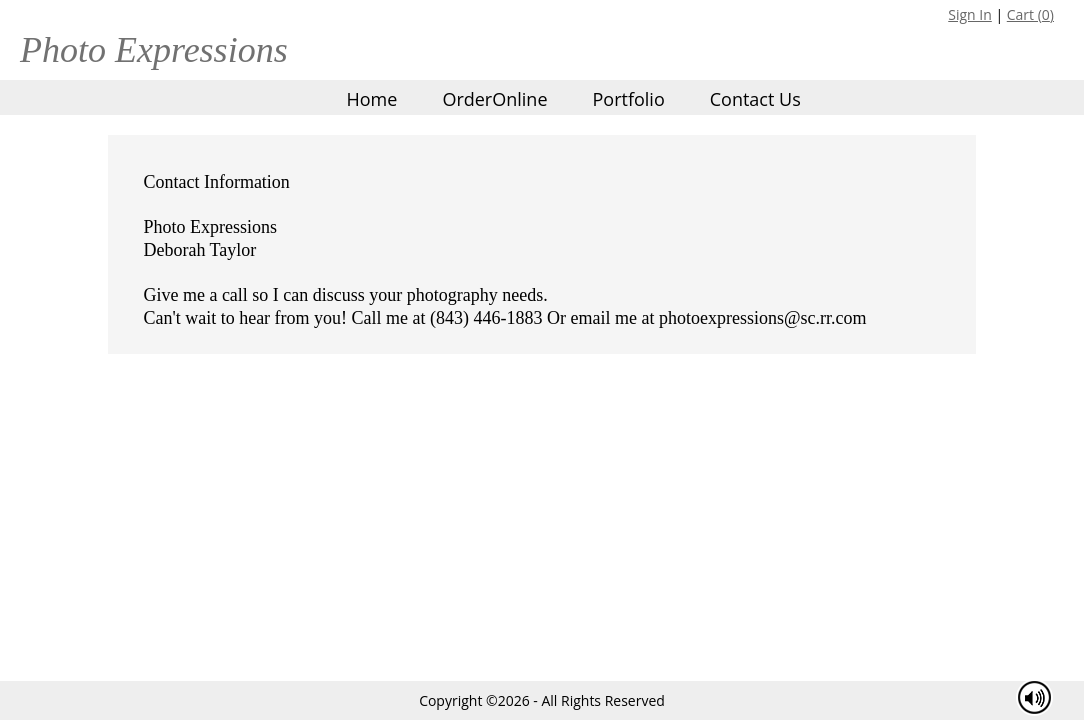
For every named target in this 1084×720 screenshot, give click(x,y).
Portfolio (628, 99)
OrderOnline (494, 99)
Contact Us (755, 99)
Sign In (970, 14)
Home (372, 99)
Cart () (1030, 14)
